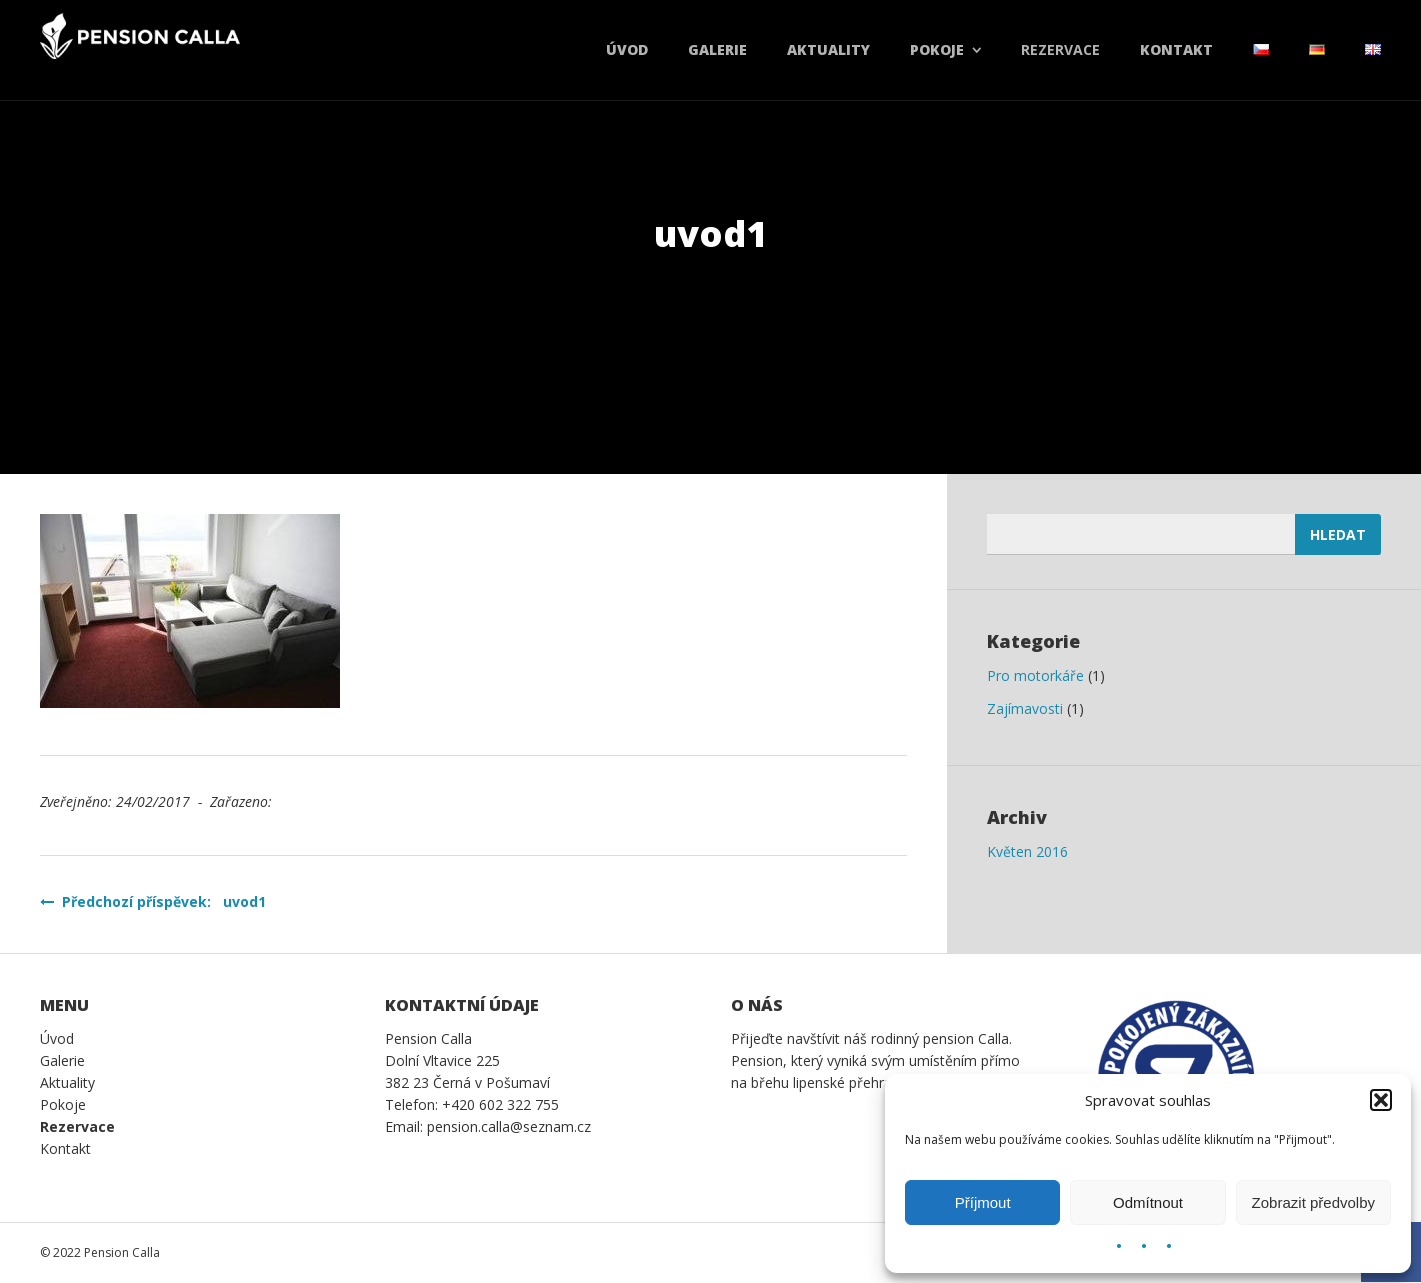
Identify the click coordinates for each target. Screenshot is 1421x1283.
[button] (1381, 1100)
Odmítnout (1148, 1202)
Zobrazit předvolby (1313, 1202)
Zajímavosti (1025, 708)
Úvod (627, 49)
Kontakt (1176, 49)
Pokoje (937, 49)
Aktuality (828, 49)
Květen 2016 (1027, 851)
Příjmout (983, 1202)
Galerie (717, 49)
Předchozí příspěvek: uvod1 (153, 901)
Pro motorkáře (1035, 675)
